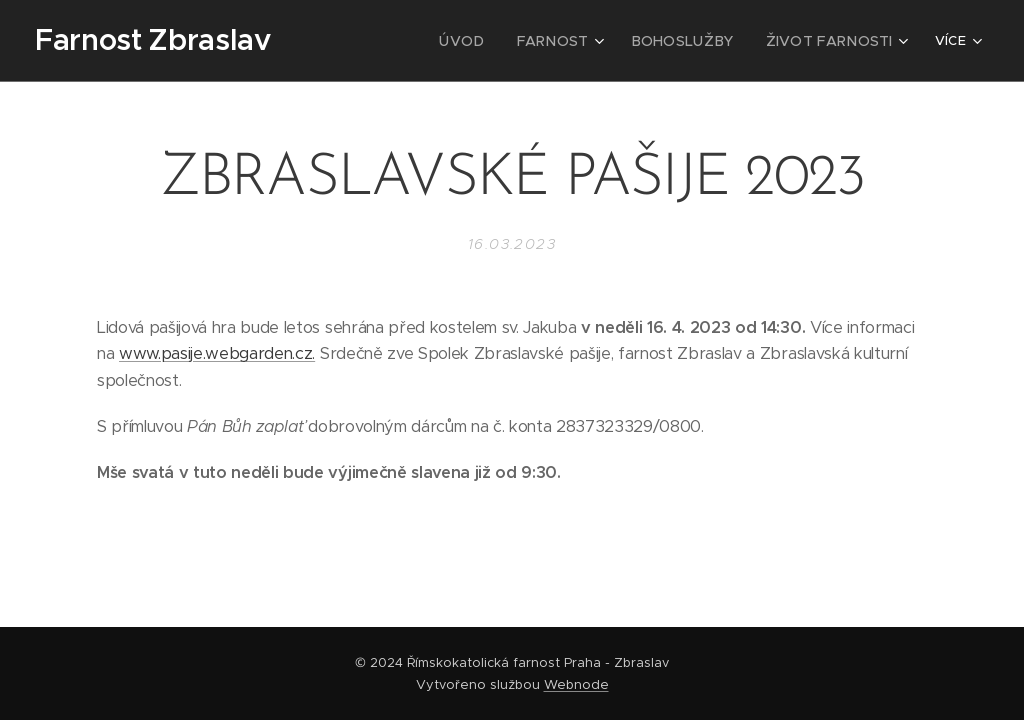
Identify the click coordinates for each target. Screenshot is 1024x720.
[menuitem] (493, 41)
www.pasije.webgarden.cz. (217, 353)
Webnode (576, 684)
